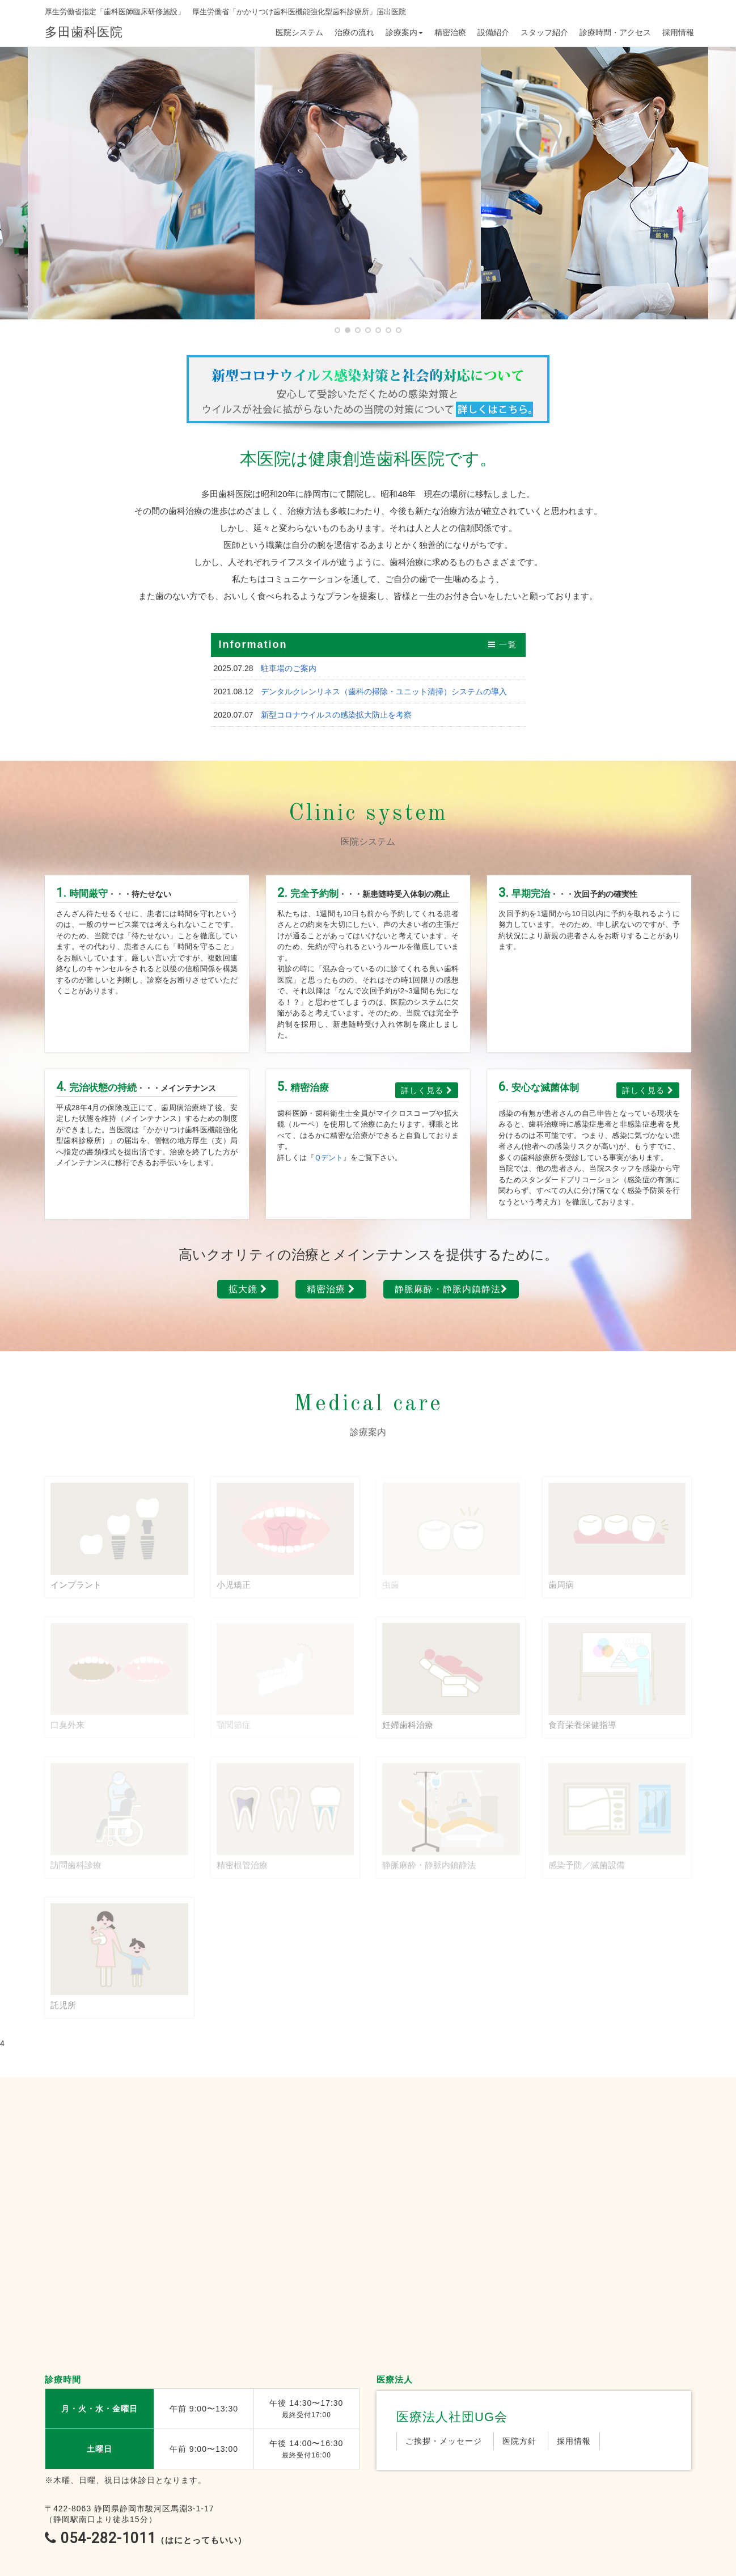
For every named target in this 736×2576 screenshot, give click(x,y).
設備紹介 (493, 32)
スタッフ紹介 (544, 32)
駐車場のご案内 (288, 668)
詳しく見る (426, 1090)
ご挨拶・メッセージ (443, 2441)
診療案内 (404, 32)
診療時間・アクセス (615, 32)
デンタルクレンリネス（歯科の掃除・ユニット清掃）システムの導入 (384, 691)
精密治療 (450, 32)
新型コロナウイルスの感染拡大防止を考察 (336, 714)
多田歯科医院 (84, 32)
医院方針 (519, 2441)
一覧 (503, 644)
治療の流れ (354, 32)
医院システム (299, 32)
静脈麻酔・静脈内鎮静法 (451, 1289)
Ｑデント (328, 1157)
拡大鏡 (248, 1289)
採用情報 (678, 32)
